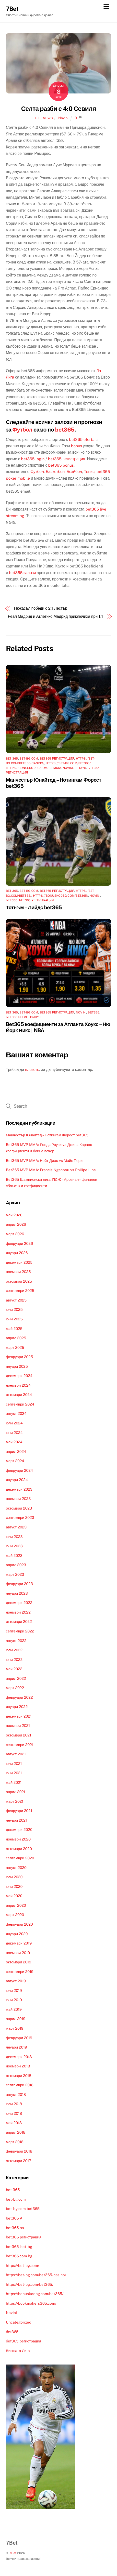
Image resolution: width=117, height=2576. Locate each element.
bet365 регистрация (66, 459)
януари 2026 (17, 1253)
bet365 (64, 429)
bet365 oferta (81, 439)
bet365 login (33, 459)
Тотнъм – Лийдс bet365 (34, 907)
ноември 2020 (18, 1839)
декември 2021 (19, 1716)
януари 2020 (17, 1934)
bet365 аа (15, 2228)
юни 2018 (14, 2113)
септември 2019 (19, 1972)
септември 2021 (19, 1745)
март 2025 (15, 1347)
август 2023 (16, 1527)
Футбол (22, 429)
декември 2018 (19, 2057)
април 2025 (16, 1338)
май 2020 (14, 1896)
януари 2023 (17, 1593)
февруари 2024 (19, 1470)
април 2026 (16, 1224)
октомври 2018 (18, 2076)
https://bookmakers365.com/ (31, 2303)
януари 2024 (17, 1480)
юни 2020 (14, 1886)
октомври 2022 (19, 1621)
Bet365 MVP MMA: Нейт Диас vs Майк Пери (44, 1160)
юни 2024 (14, 1433)
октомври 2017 (18, 2161)
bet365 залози (22, 572)
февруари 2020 (19, 1924)
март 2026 (15, 1234)
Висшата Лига (18, 2351)
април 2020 (16, 1905)
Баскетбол (55, 471)
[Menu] (106, 7)
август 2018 (16, 2094)
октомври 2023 (19, 1508)
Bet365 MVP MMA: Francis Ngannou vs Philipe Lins (51, 1170)
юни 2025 (14, 1319)
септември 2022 (20, 1631)
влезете (32, 1069)
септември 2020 (20, 1858)
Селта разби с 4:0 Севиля (58, 108)
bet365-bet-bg (19, 2247)
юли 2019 (14, 1990)
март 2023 (15, 1574)
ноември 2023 (18, 1499)
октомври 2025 (19, 1281)
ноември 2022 (18, 1612)
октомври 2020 (19, 1849)
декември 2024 (19, 1376)
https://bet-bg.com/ (22, 2265)
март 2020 (15, 1915)
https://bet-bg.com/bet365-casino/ (36, 2275)
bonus (76, 446)
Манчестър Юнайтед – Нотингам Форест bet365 (47, 1135)
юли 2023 (14, 1537)
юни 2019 (14, 2000)
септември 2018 (20, 2085)
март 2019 (14, 2028)
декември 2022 (19, 1603)
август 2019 (16, 1981)
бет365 (80, 768)
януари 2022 (17, 1707)
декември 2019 (19, 1943)
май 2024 (14, 1442)
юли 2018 (14, 2104)
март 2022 (15, 1688)
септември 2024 (20, 1404)
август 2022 (16, 1641)
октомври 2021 (18, 1735)
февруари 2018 (19, 2151)
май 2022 (14, 1669)
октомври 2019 (18, 1962)
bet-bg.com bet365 (23, 2209)
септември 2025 (20, 1290)
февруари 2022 (19, 1697)
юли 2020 (14, 1877)
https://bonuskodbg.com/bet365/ (33, 768)
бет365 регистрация (36, 900)
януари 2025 (17, 1366)
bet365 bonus (61, 465)
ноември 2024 (18, 1385)
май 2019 (14, 2009)
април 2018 (15, 2132)
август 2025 (16, 1300)
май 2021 (14, 1782)
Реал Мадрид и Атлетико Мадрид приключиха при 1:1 (55, 616)
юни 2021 (14, 1773)
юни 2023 (14, 1546)
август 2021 (16, 1754)
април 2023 (16, 1565)
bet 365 (12, 758)
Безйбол (74, 471)
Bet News (44, 118)
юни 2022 (14, 1659)
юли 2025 (14, 1309)
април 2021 (15, 1792)
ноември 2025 (18, 1272)
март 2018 (14, 2142)
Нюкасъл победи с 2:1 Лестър (40, 608)
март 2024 (15, 1461)
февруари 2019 (19, 2038)
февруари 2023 (19, 1584)
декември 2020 (19, 1829)
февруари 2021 (19, 1811)
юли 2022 (14, 1650)
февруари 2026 (19, 1243)
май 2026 (14, 1215)
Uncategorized (18, 2322)
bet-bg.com (29, 758)
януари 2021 (16, 1820)
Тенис (89, 471)
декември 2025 (19, 1262)
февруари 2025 (19, 1357)
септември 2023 (20, 1517)
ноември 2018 (18, 2066)
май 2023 (14, 1555)
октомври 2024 (19, 1395)
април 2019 (15, 2019)
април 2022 (16, 1678)
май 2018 (14, 2123)
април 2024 (16, 1451)
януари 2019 (16, 2047)
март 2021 (14, 1801)
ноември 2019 (18, 1953)
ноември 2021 (18, 1725)
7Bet (12, 2553)
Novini (63, 118)
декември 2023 (19, 1489)
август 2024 (16, 1413)
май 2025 (14, 1329)
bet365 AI (14, 2218)
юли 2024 (14, 1423)
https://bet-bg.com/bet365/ (68, 763)
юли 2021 (14, 1763)
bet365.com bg (19, 2256)
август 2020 (16, 1868)
